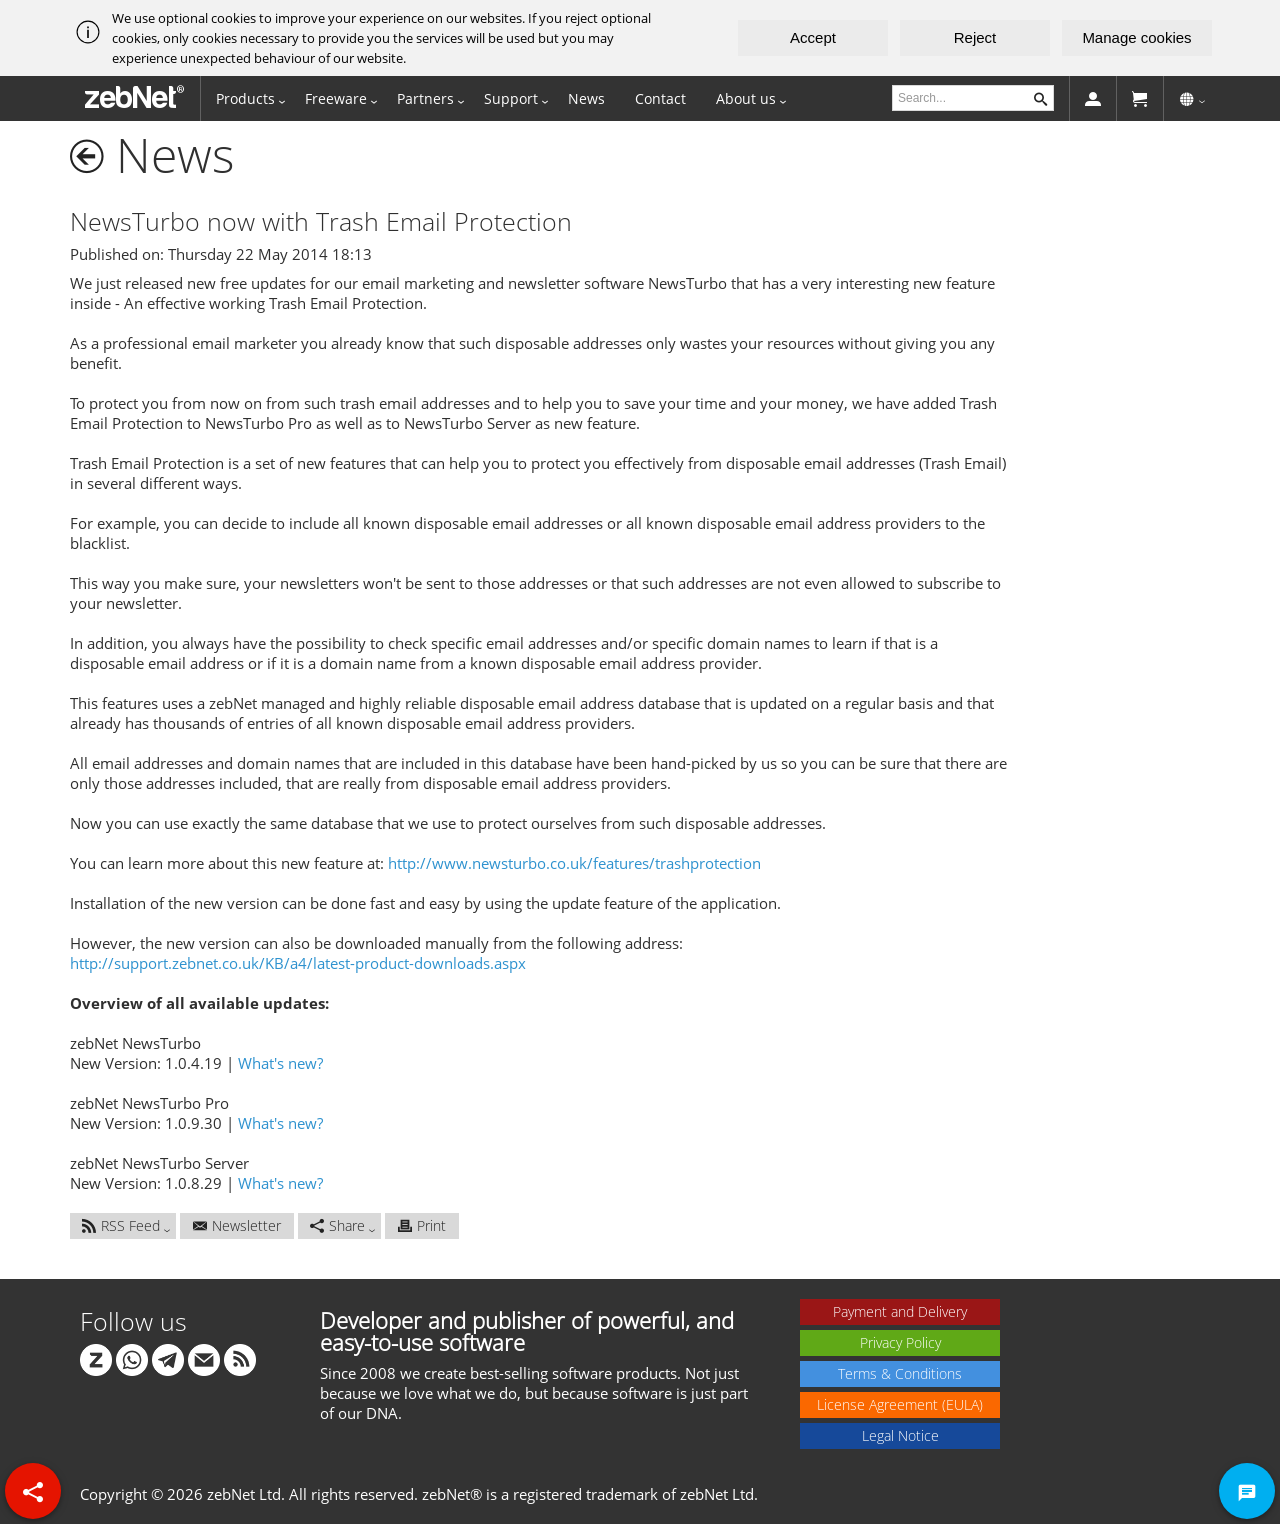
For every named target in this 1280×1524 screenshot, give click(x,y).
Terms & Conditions (900, 1373)
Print (422, 1225)
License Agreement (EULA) (900, 1404)
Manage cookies (1136, 37)
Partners (425, 98)
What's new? (280, 1063)
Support (511, 98)
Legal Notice (900, 1435)
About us (746, 98)
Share (337, 1225)
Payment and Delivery (900, 1311)
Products (245, 98)
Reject (975, 37)
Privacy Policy (900, 1342)
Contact (660, 98)
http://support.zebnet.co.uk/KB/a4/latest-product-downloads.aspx (298, 963)
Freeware (336, 98)
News (586, 98)
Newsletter (237, 1225)
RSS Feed (121, 1225)
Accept (813, 37)
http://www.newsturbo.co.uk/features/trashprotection (574, 863)
